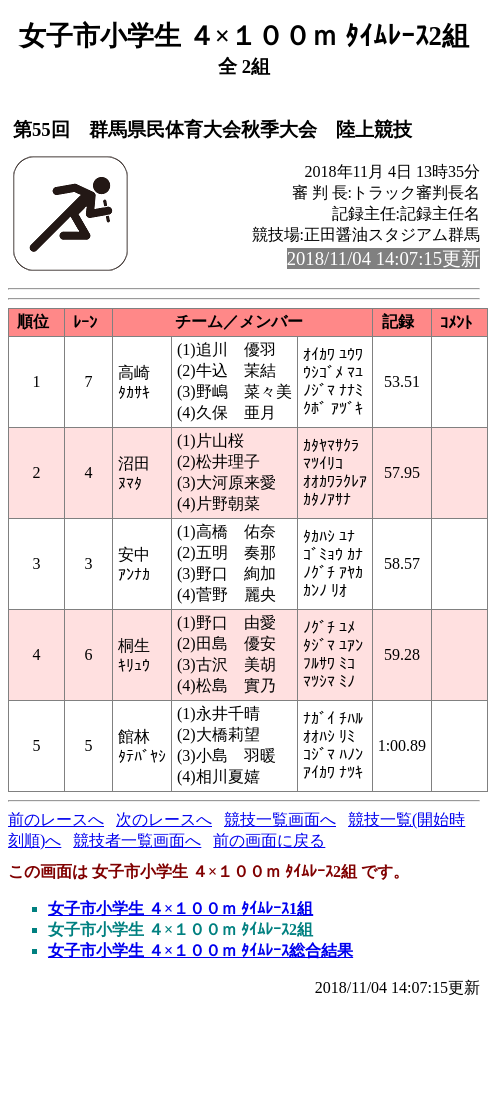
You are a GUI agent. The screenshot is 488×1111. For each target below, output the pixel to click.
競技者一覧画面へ (137, 840)
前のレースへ (56, 819)
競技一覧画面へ (280, 819)
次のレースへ (164, 819)
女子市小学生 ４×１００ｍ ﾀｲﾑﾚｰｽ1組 (180, 908)
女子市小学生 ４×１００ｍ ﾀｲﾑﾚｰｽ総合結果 (200, 950)
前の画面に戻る (269, 840)
